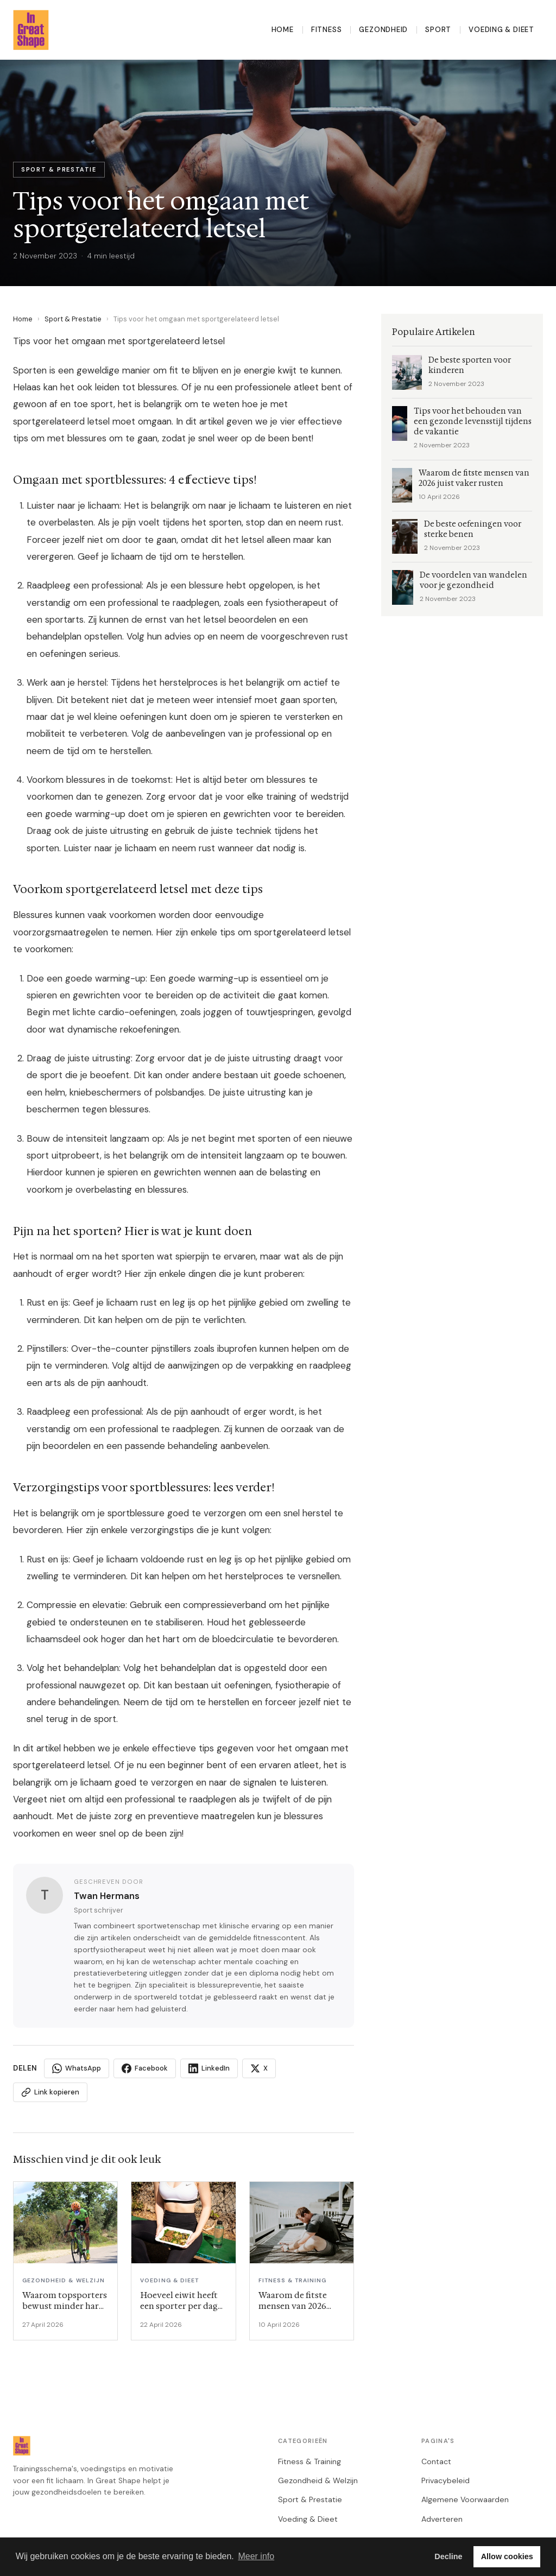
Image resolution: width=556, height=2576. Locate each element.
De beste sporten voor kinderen (469, 365)
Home (282, 29)
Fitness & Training (309, 2461)
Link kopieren (50, 2092)
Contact (436, 2461)
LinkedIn (209, 2068)
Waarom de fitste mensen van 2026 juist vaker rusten (474, 478)
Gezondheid (383, 29)
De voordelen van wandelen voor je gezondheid (473, 580)
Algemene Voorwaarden (465, 2499)
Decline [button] (448, 2556)
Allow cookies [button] (507, 2556)
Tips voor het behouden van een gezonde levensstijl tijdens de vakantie (473, 421)
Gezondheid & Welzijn (318, 2480)
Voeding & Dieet (501, 29)
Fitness (326, 29)
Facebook (145, 2068)
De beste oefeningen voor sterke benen (472, 529)
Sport (438, 29)
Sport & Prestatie (73, 319)
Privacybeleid (445, 2480)
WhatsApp (76, 2068)
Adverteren (442, 2519)
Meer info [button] (256, 2556)
